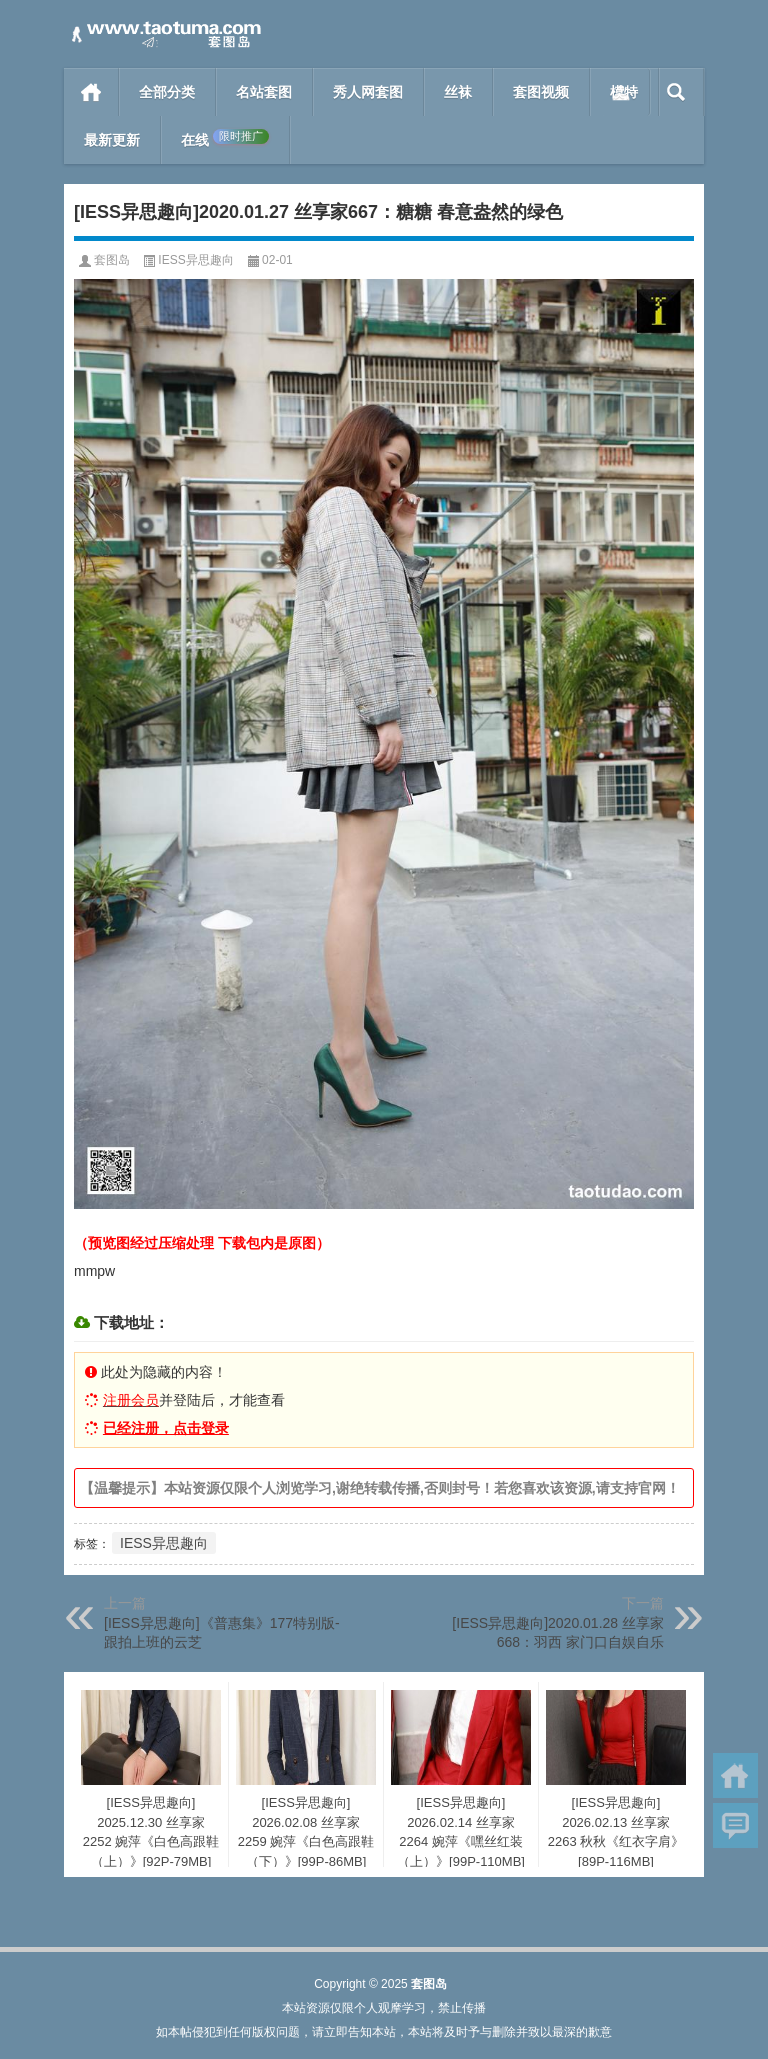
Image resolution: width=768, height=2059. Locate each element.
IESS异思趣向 (195, 260)
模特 (624, 92)
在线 (225, 139)
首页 (91, 92)
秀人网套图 (368, 92)
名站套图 (264, 92)
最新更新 (112, 140)
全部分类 (167, 92)
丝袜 (458, 92)
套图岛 (112, 260)
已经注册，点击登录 (166, 1428)
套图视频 (541, 92)
